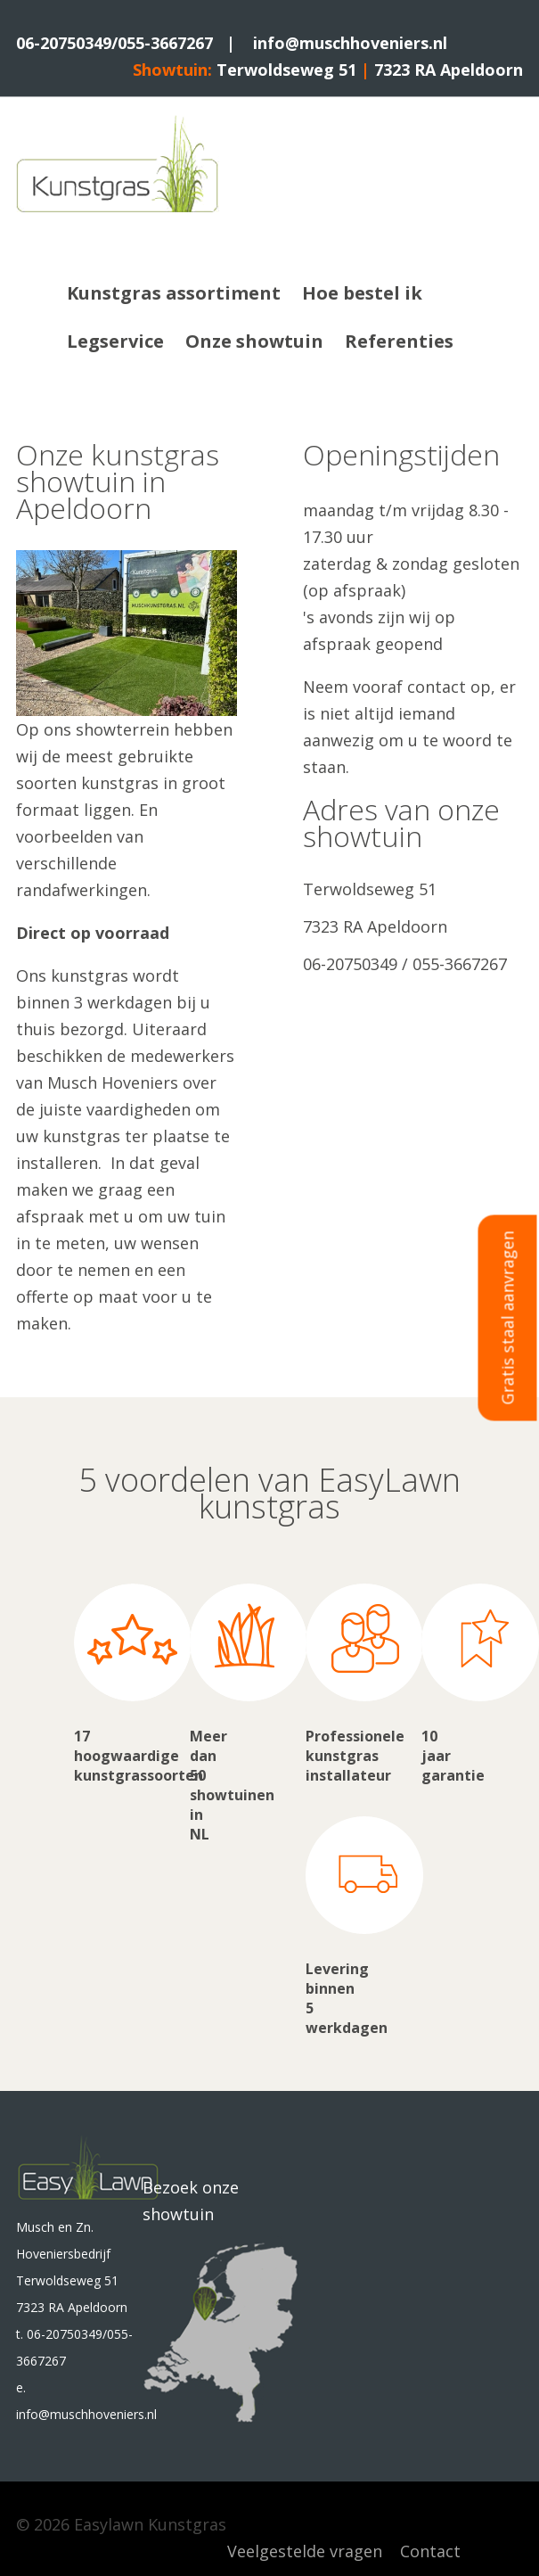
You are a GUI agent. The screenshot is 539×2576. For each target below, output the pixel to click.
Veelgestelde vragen (304, 2551)
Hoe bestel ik (362, 293)
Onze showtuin (254, 341)
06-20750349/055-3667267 (114, 42)
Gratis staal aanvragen (508, 1317)
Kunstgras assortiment (174, 293)
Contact (430, 2551)
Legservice (115, 341)
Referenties (399, 341)
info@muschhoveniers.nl (350, 42)
